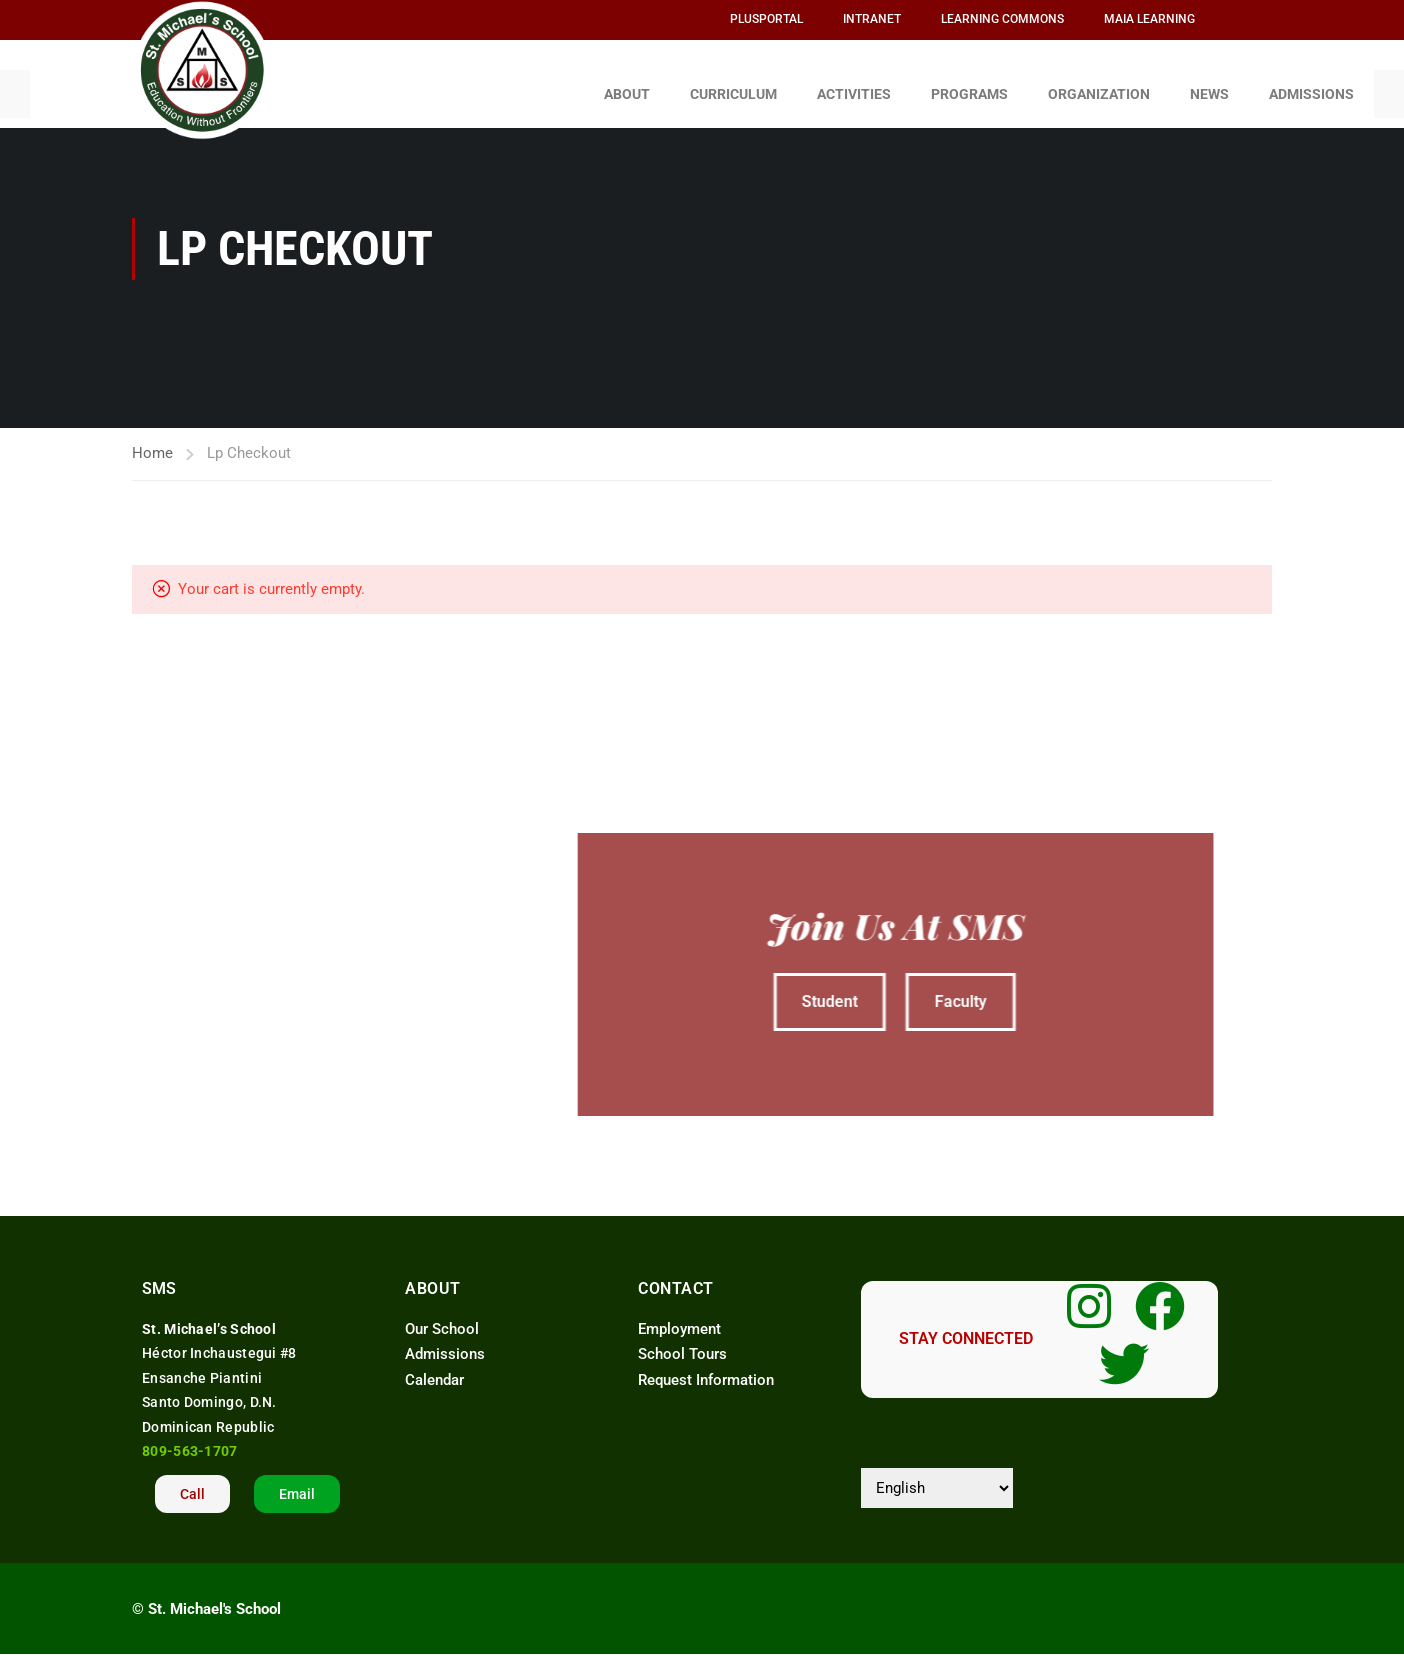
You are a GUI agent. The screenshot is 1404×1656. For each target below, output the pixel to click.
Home (152, 443)
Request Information (706, 1370)
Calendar (434, 1370)
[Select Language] (937, 1478)
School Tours (682, 1345)
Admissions (445, 1345)
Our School (442, 1319)
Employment (681, 1319)
